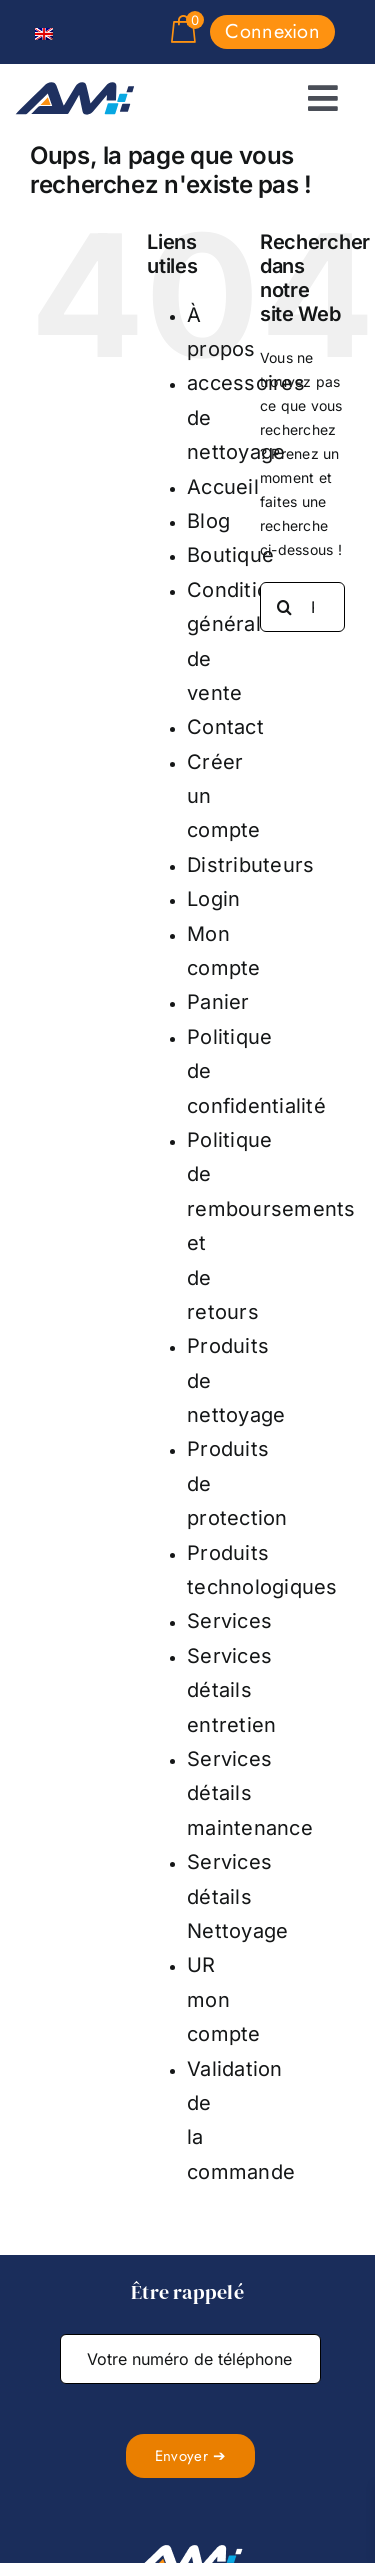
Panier (218, 1002)
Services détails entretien (231, 1690)
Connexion (272, 31)
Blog (208, 521)
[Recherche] (285, 607)
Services (229, 1621)
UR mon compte (223, 1999)
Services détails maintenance (250, 1793)
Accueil (223, 487)
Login (213, 899)
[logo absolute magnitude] (75, 91)
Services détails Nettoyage (237, 1896)
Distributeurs (250, 865)
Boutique (230, 555)
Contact (225, 727)
